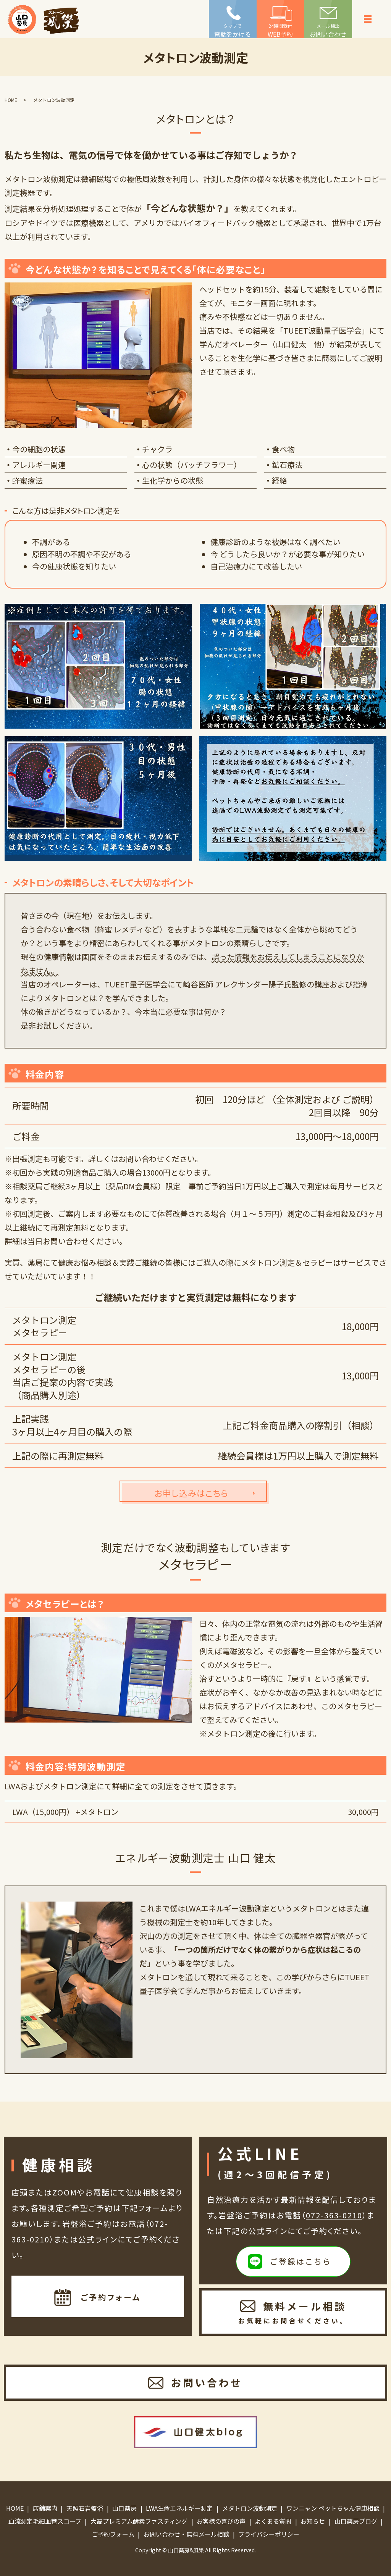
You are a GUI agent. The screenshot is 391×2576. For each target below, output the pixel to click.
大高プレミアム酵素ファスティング (138, 2521)
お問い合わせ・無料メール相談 (186, 2534)
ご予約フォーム (113, 2534)
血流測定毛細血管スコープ (44, 2521)
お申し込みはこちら (191, 1493)
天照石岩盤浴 (84, 2508)
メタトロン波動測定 (249, 2508)
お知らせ (313, 2521)
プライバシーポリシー (268, 2534)
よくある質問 (273, 2521)
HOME (11, 100)
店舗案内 (45, 2508)
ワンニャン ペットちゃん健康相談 (333, 2508)
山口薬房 (124, 2508)
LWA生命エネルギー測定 (179, 2508)
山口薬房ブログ (355, 2521)
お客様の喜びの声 (221, 2521)
